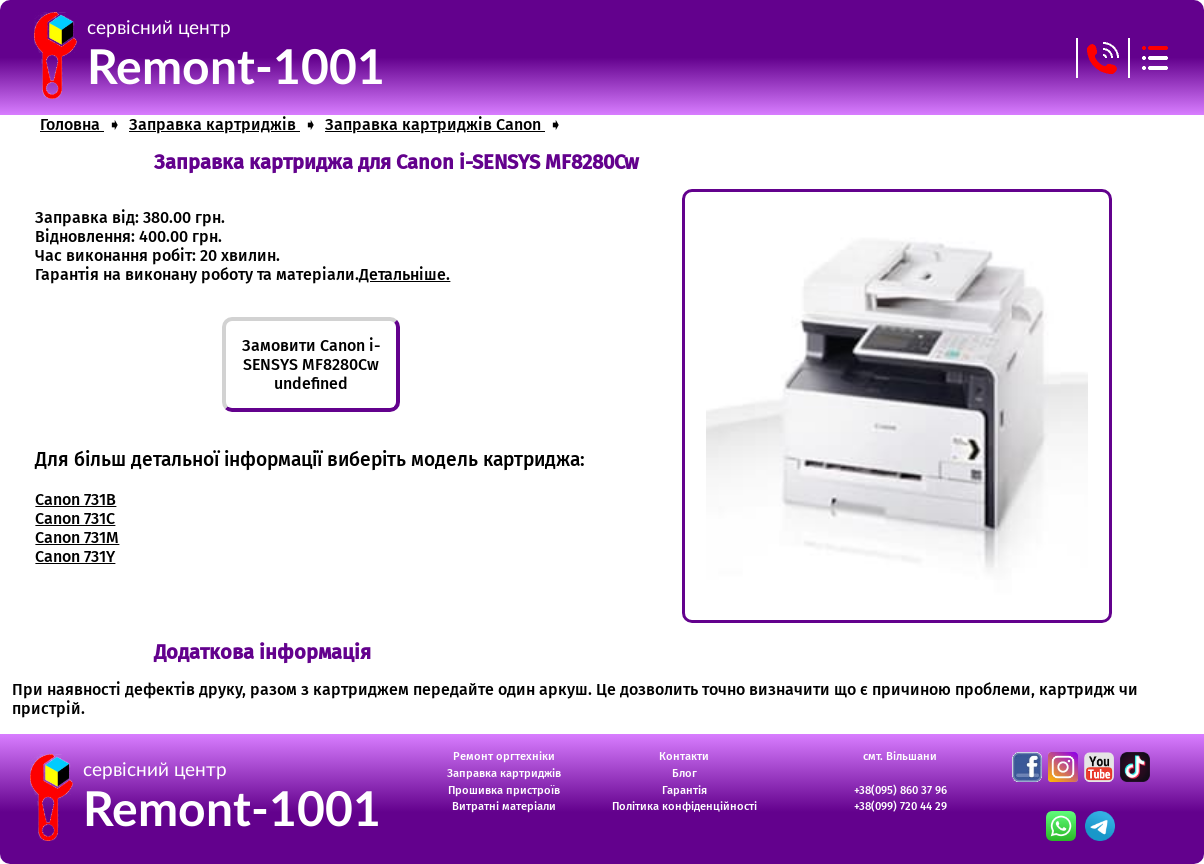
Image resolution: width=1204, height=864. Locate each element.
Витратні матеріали (504, 806)
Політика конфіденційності (684, 806)
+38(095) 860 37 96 (900, 790)
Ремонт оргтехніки (504, 756)
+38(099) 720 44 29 (900, 806)
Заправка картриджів (504, 773)
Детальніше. (404, 274)
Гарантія (684, 790)
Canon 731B (75, 499)
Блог (684, 773)
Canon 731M (77, 537)
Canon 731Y (75, 556)
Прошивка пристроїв (504, 790)
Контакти (684, 756)
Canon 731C (75, 518)
